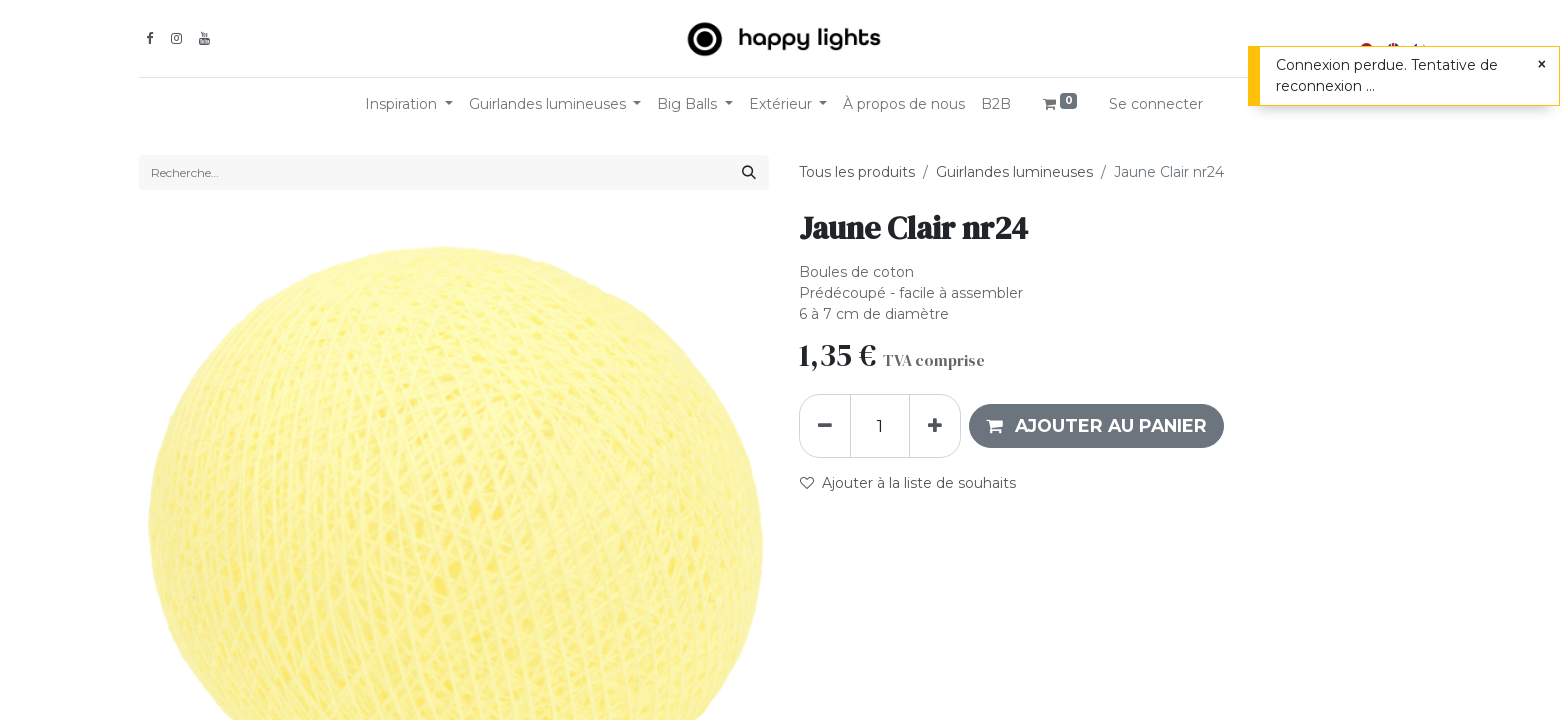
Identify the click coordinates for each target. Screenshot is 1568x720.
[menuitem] (904, 104)
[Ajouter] (935, 426)
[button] (1096, 426)
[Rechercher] (749, 172)
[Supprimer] (825, 426)
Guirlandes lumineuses (1014, 172)
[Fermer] (1542, 64)
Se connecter (1156, 104)
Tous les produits (857, 172)
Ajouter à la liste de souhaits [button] (908, 483)
